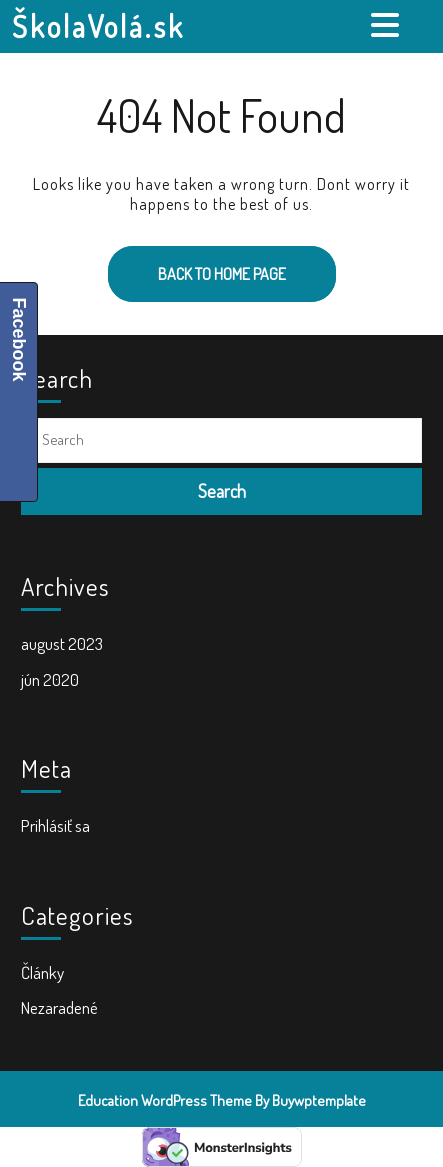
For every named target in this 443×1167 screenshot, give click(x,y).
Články (42, 972)
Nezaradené (59, 1007)
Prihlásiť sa (55, 825)
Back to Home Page (197, 265)
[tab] (387, 25)
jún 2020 (50, 679)
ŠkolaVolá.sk (98, 26)
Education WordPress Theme (165, 1100)
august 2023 (62, 643)
